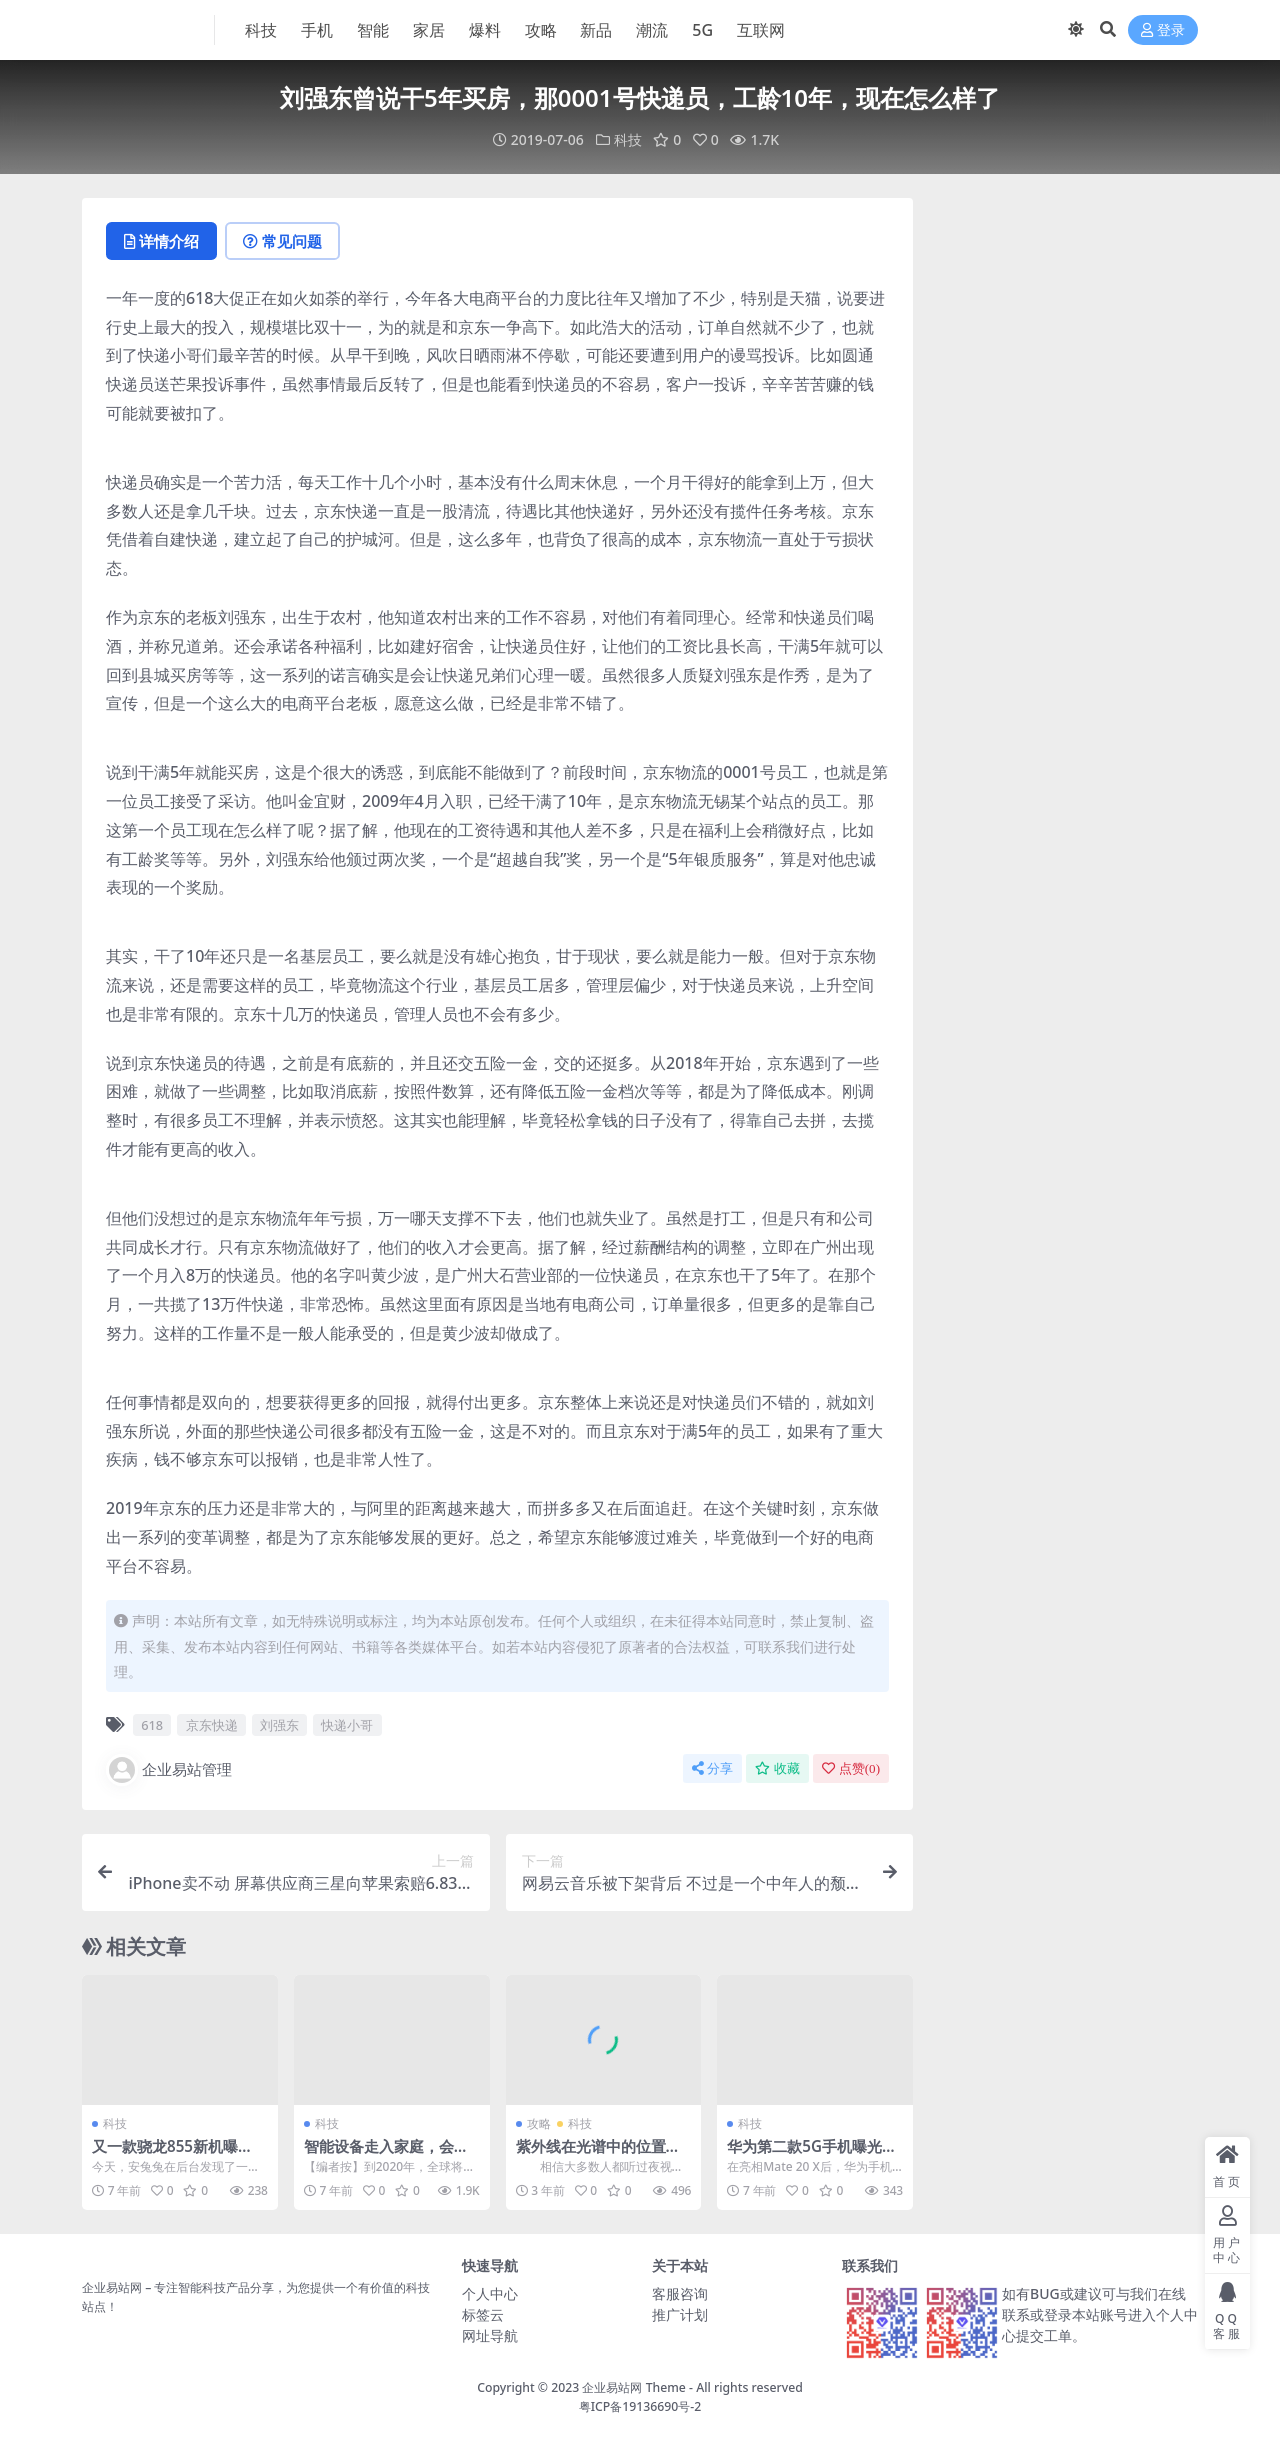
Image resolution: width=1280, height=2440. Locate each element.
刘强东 (279, 1725)
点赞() (851, 1768)
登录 (1163, 30)
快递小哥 (347, 1725)
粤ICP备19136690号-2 (640, 2406)
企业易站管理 (169, 1770)
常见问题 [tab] (282, 241)
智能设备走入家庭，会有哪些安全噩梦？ (386, 2155)
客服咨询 (680, 2293)
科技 (628, 139)
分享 (712, 1768)
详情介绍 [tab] (161, 241)
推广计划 (680, 2314)
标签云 (483, 2314)
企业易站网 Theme (633, 2387)
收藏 (777, 1768)
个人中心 (490, 2293)
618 (152, 1725)
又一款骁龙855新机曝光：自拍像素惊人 (165, 2155)
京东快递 (212, 1725)
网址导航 (490, 2335)
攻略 (539, 2123)
